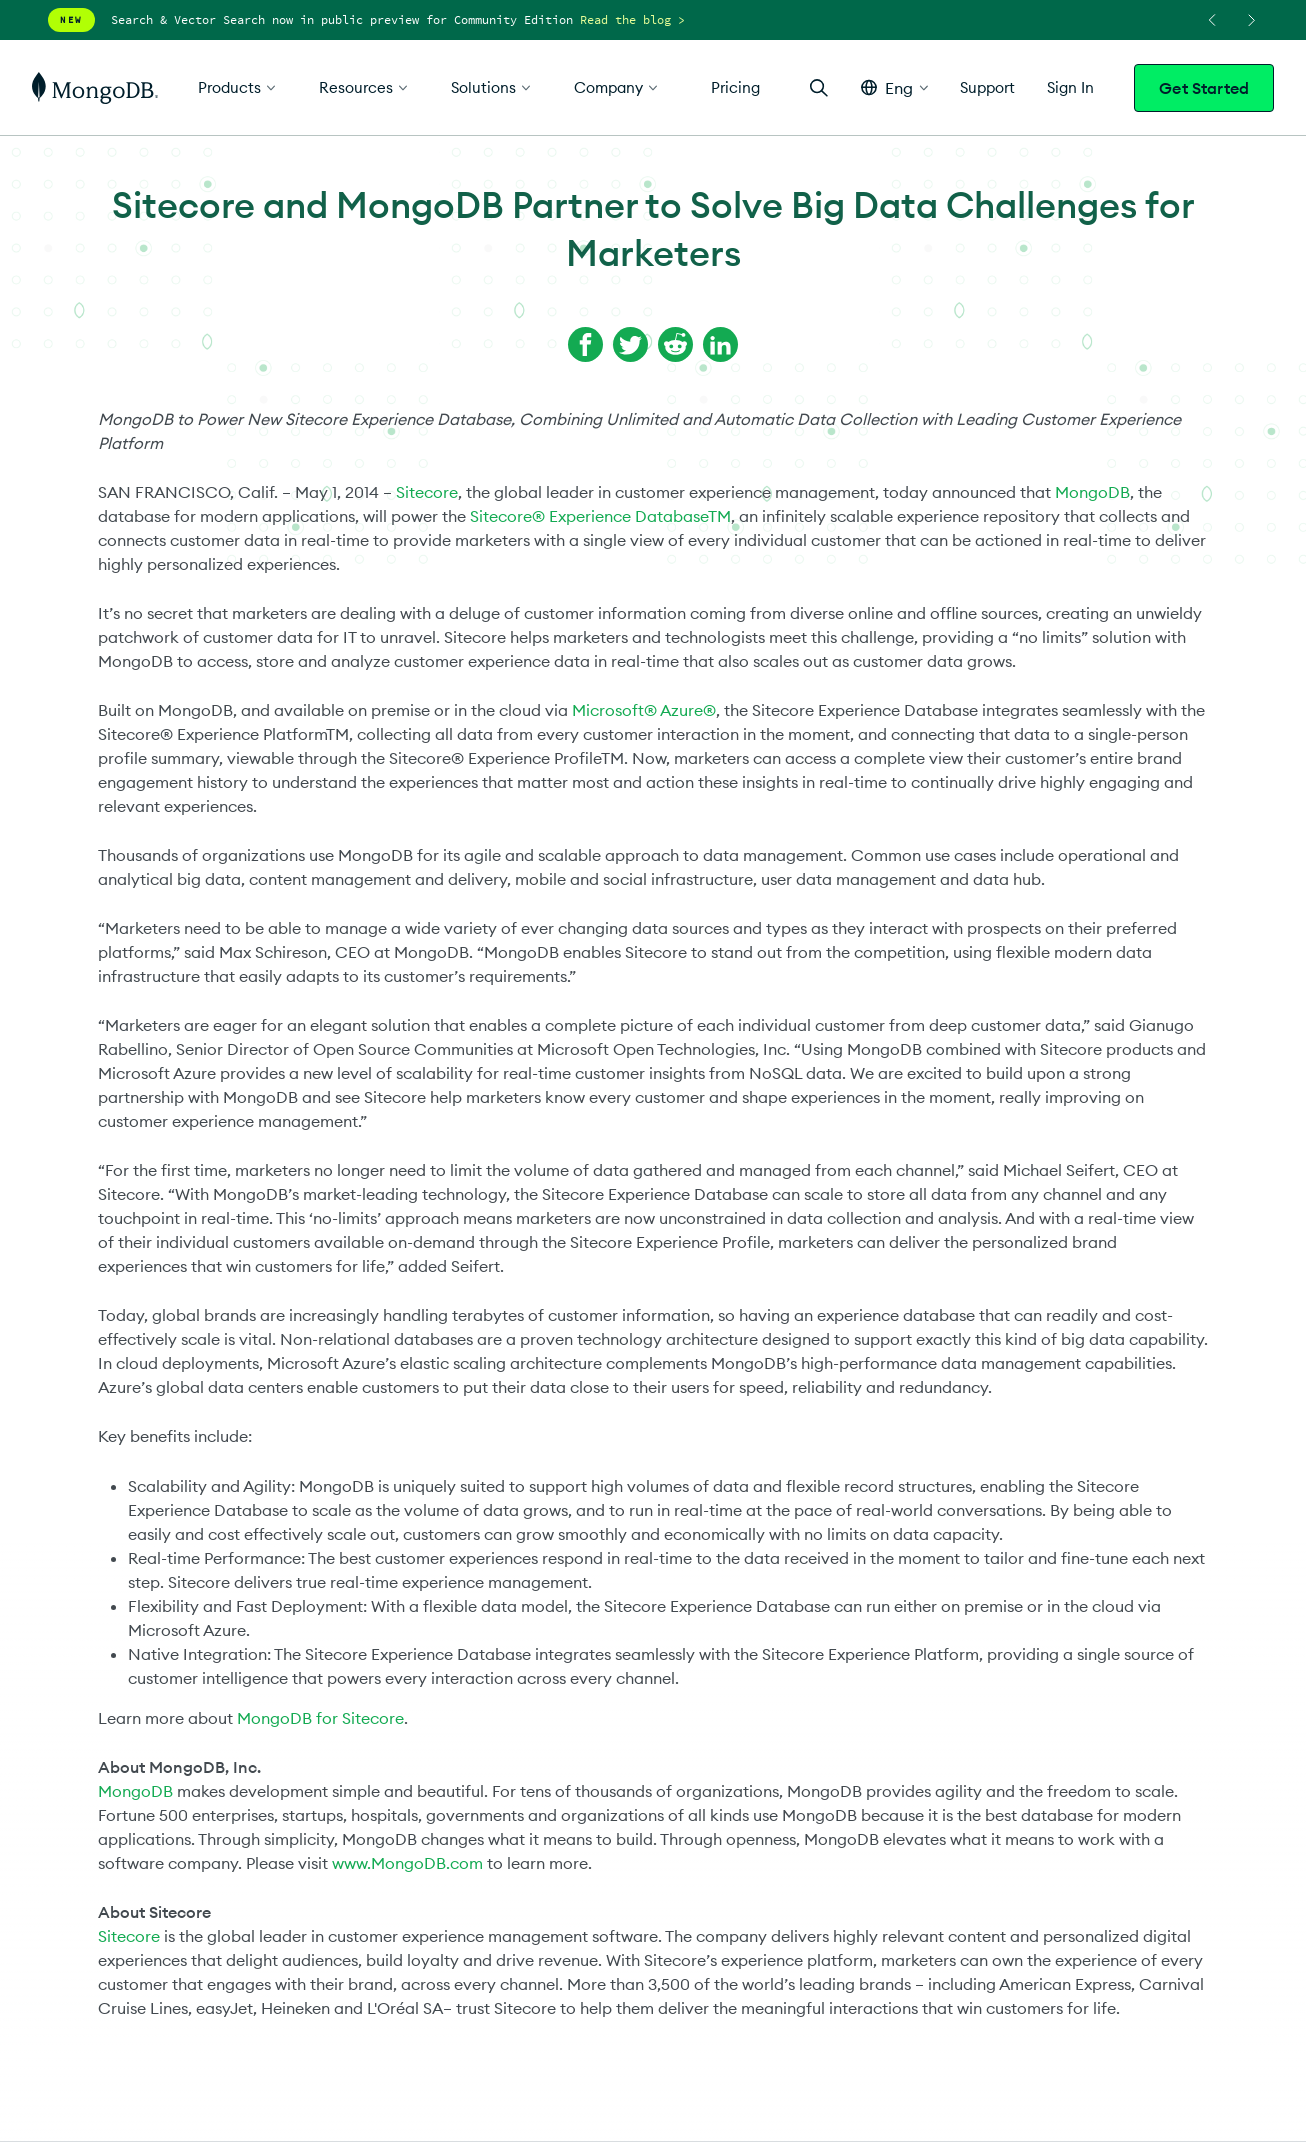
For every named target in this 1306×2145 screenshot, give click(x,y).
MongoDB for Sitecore (320, 1718)
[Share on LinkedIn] (720, 344)
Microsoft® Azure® (644, 710)
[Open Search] (819, 87)
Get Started (1204, 88)
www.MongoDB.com (407, 1863)
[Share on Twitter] (630, 344)
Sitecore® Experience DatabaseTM (600, 516)
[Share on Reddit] (675, 344)
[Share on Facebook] (585, 344)
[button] (894, 87)
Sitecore (427, 492)
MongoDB (1092, 492)
